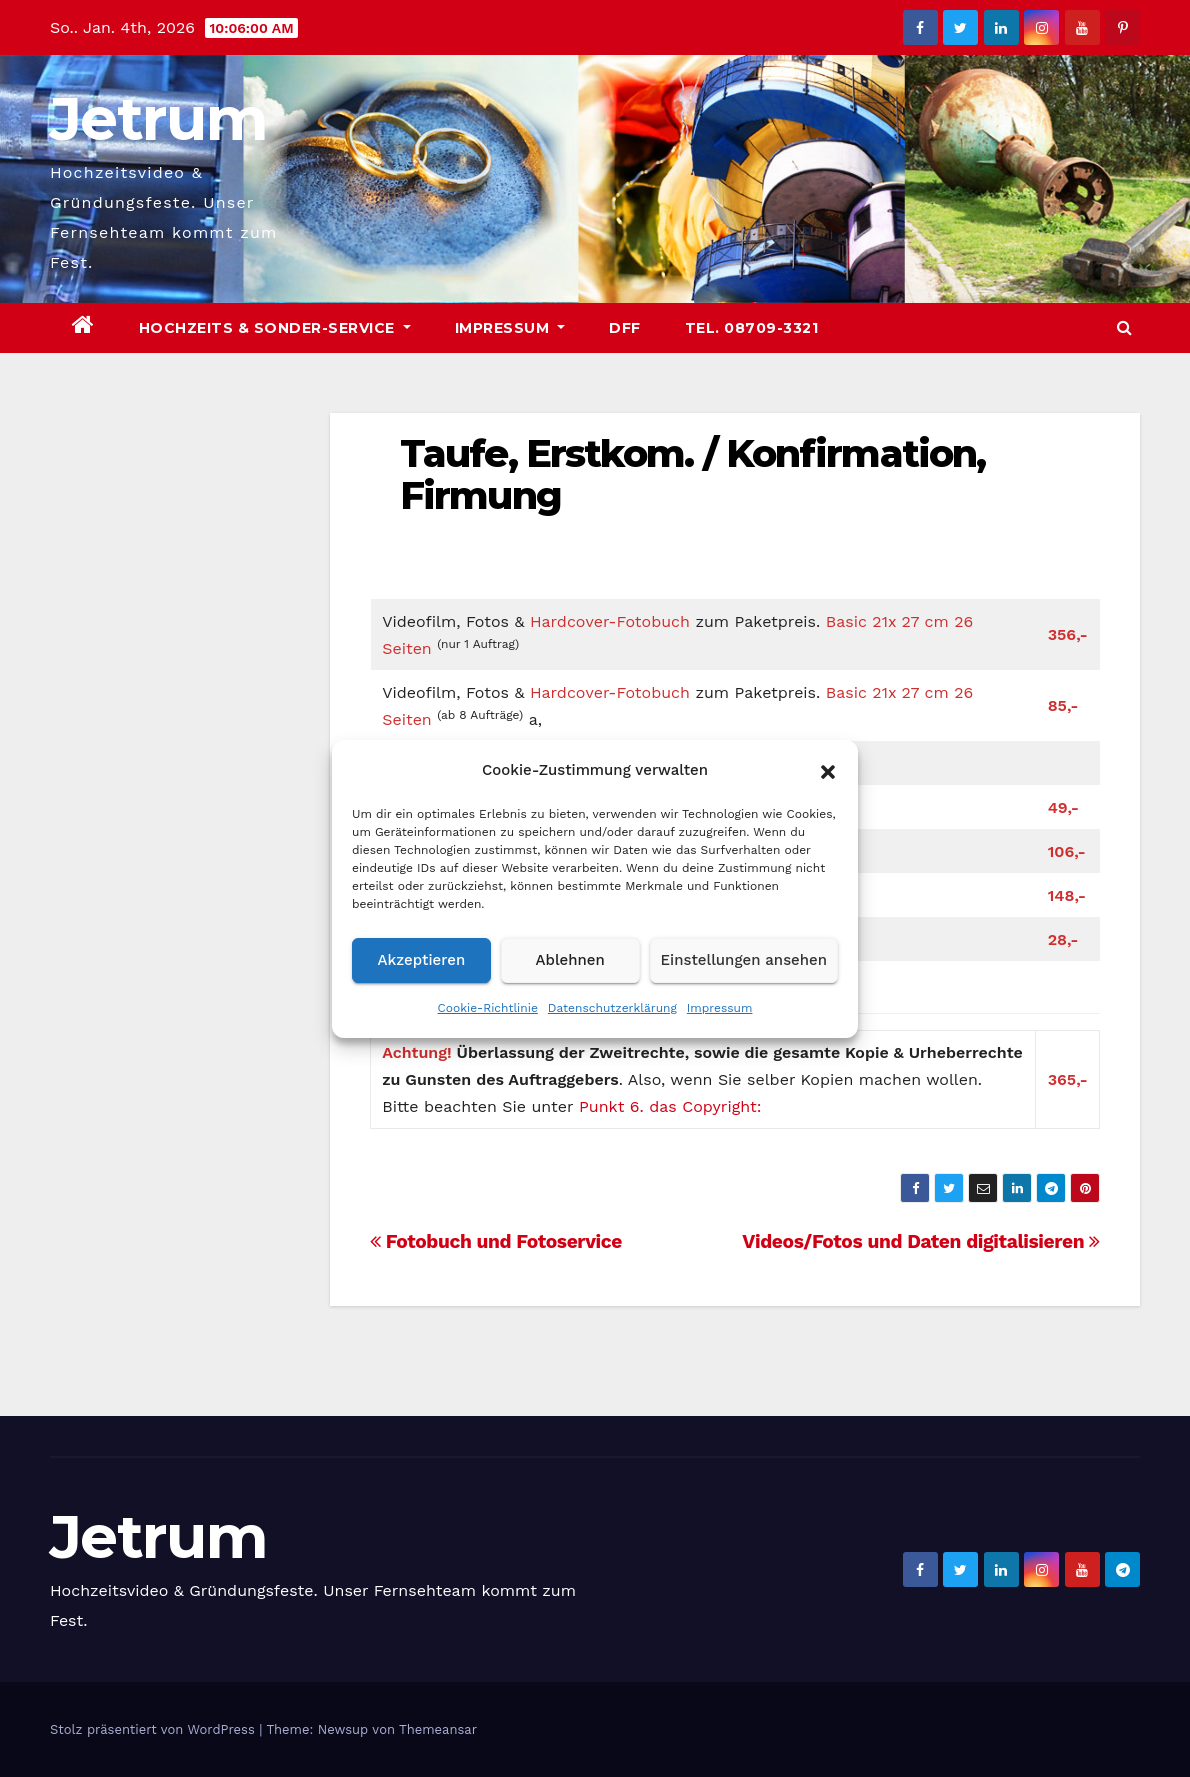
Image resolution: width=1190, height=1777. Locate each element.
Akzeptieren (422, 960)
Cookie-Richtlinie (488, 1008)
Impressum (720, 1008)
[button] (828, 770)
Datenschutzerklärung (612, 1008)
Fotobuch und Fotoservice (496, 1241)
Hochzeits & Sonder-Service (275, 328)
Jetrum (158, 118)
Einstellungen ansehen (744, 960)
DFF (625, 328)
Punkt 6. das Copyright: (670, 1106)
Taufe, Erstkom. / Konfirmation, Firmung (692, 474)
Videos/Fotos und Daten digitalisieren (921, 1241)
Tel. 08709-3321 (752, 328)
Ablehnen (570, 960)
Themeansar (438, 1729)
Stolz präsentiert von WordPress (154, 1729)
